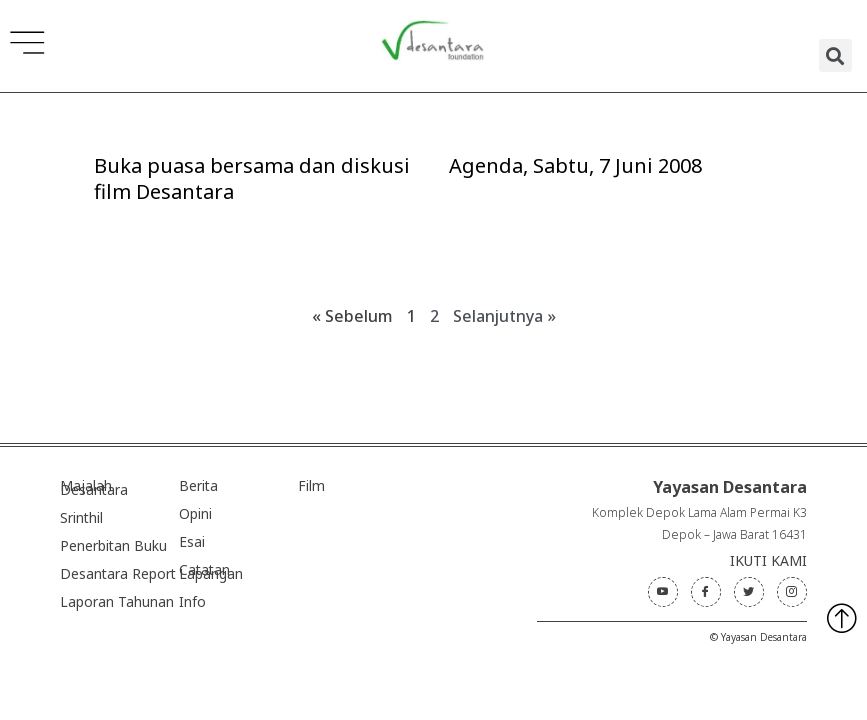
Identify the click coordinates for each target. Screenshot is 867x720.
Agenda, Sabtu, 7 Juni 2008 (575, 165)
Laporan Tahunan (117, 601)
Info (192, 601)
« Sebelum (352, 316)
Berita (198, 485)
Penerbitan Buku (113, 545)
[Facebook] (706, 592)
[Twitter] (749, 592)
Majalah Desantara (94, 487)
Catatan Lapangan (211, 571)
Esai (192, 541)
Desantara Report (118, 573)
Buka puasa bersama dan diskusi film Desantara (252, 178)
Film (311, 485)
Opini (195, 513)
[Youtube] (663, 592)
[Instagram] (792, 592)
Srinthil (81, 517)
